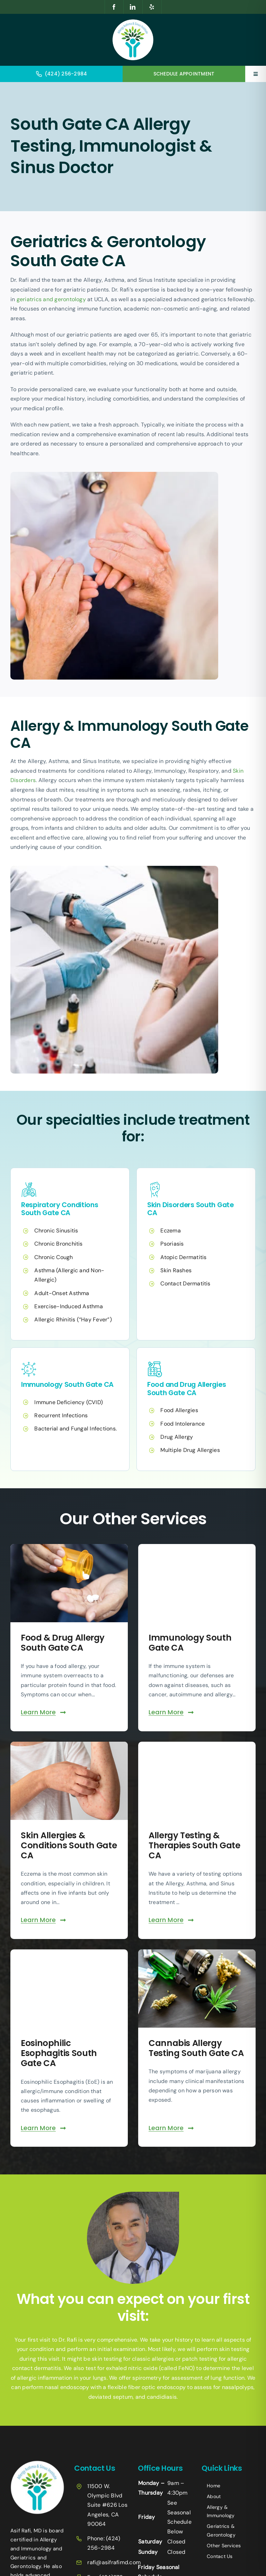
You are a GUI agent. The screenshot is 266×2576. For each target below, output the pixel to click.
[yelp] (152, 7)
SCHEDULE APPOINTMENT (184, 73)
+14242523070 (221, 2465)
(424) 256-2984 (66, 73)
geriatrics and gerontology (51, 299)
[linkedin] (133, 7)
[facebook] (114, 7)
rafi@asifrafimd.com (114, 2562)
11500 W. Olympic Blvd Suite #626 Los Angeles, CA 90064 (107, 2505)
